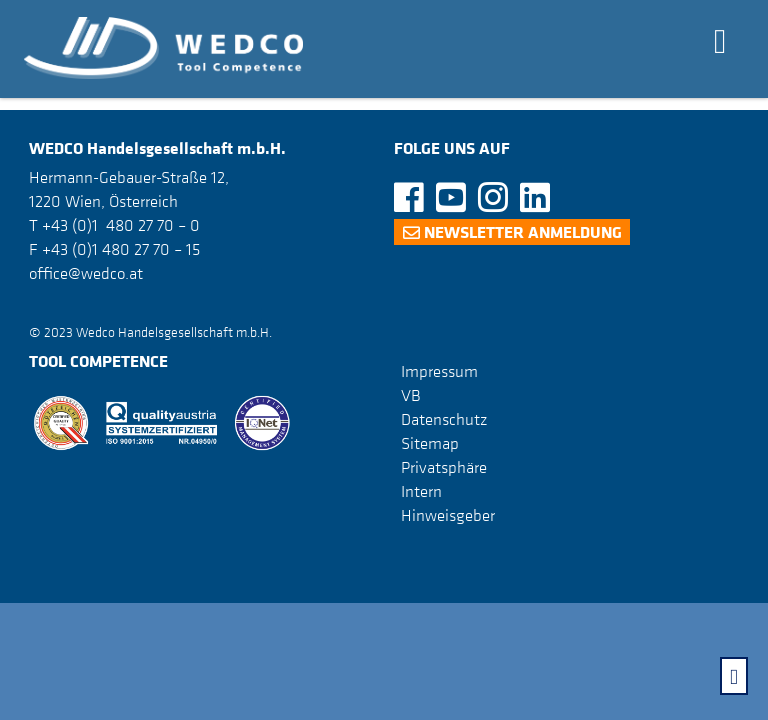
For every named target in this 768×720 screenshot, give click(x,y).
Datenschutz (444, 419)
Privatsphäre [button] (444, 467)
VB (411, 395)
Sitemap (430, 443)
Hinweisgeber (448, 515)
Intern (421, 491)
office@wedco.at (86, 273)
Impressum (439, 371)
